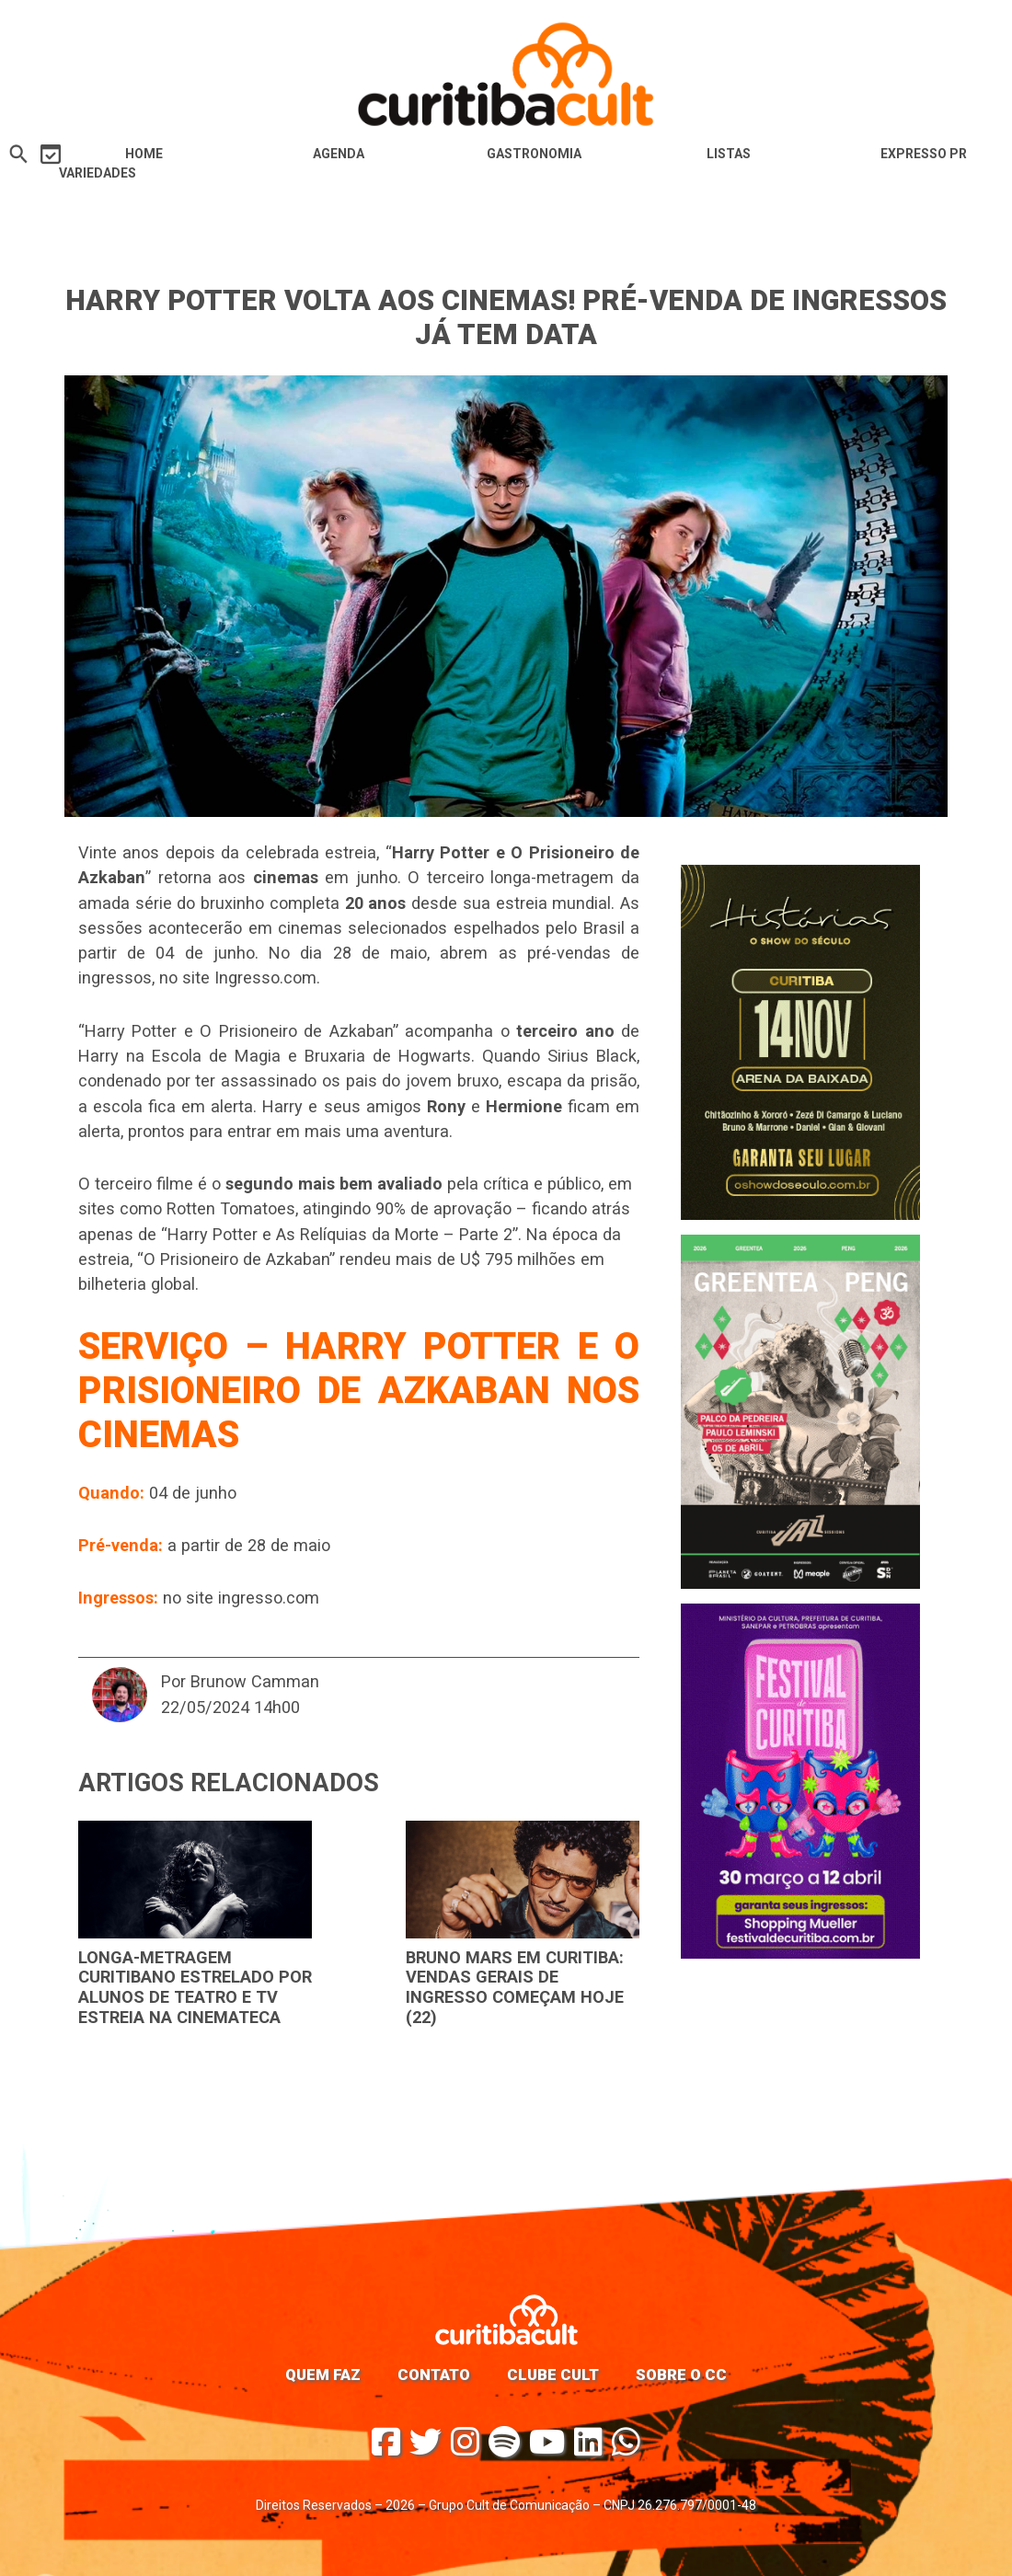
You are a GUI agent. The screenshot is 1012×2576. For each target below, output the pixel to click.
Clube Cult (553, 2374)
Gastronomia (534, 153)
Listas (729, 153)
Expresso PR (923, 153)
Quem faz (323, 2374)
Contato (433, 2374)
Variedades (97, 173)
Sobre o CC (681, 2374)
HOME (144, 153)
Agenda (338, 153)
